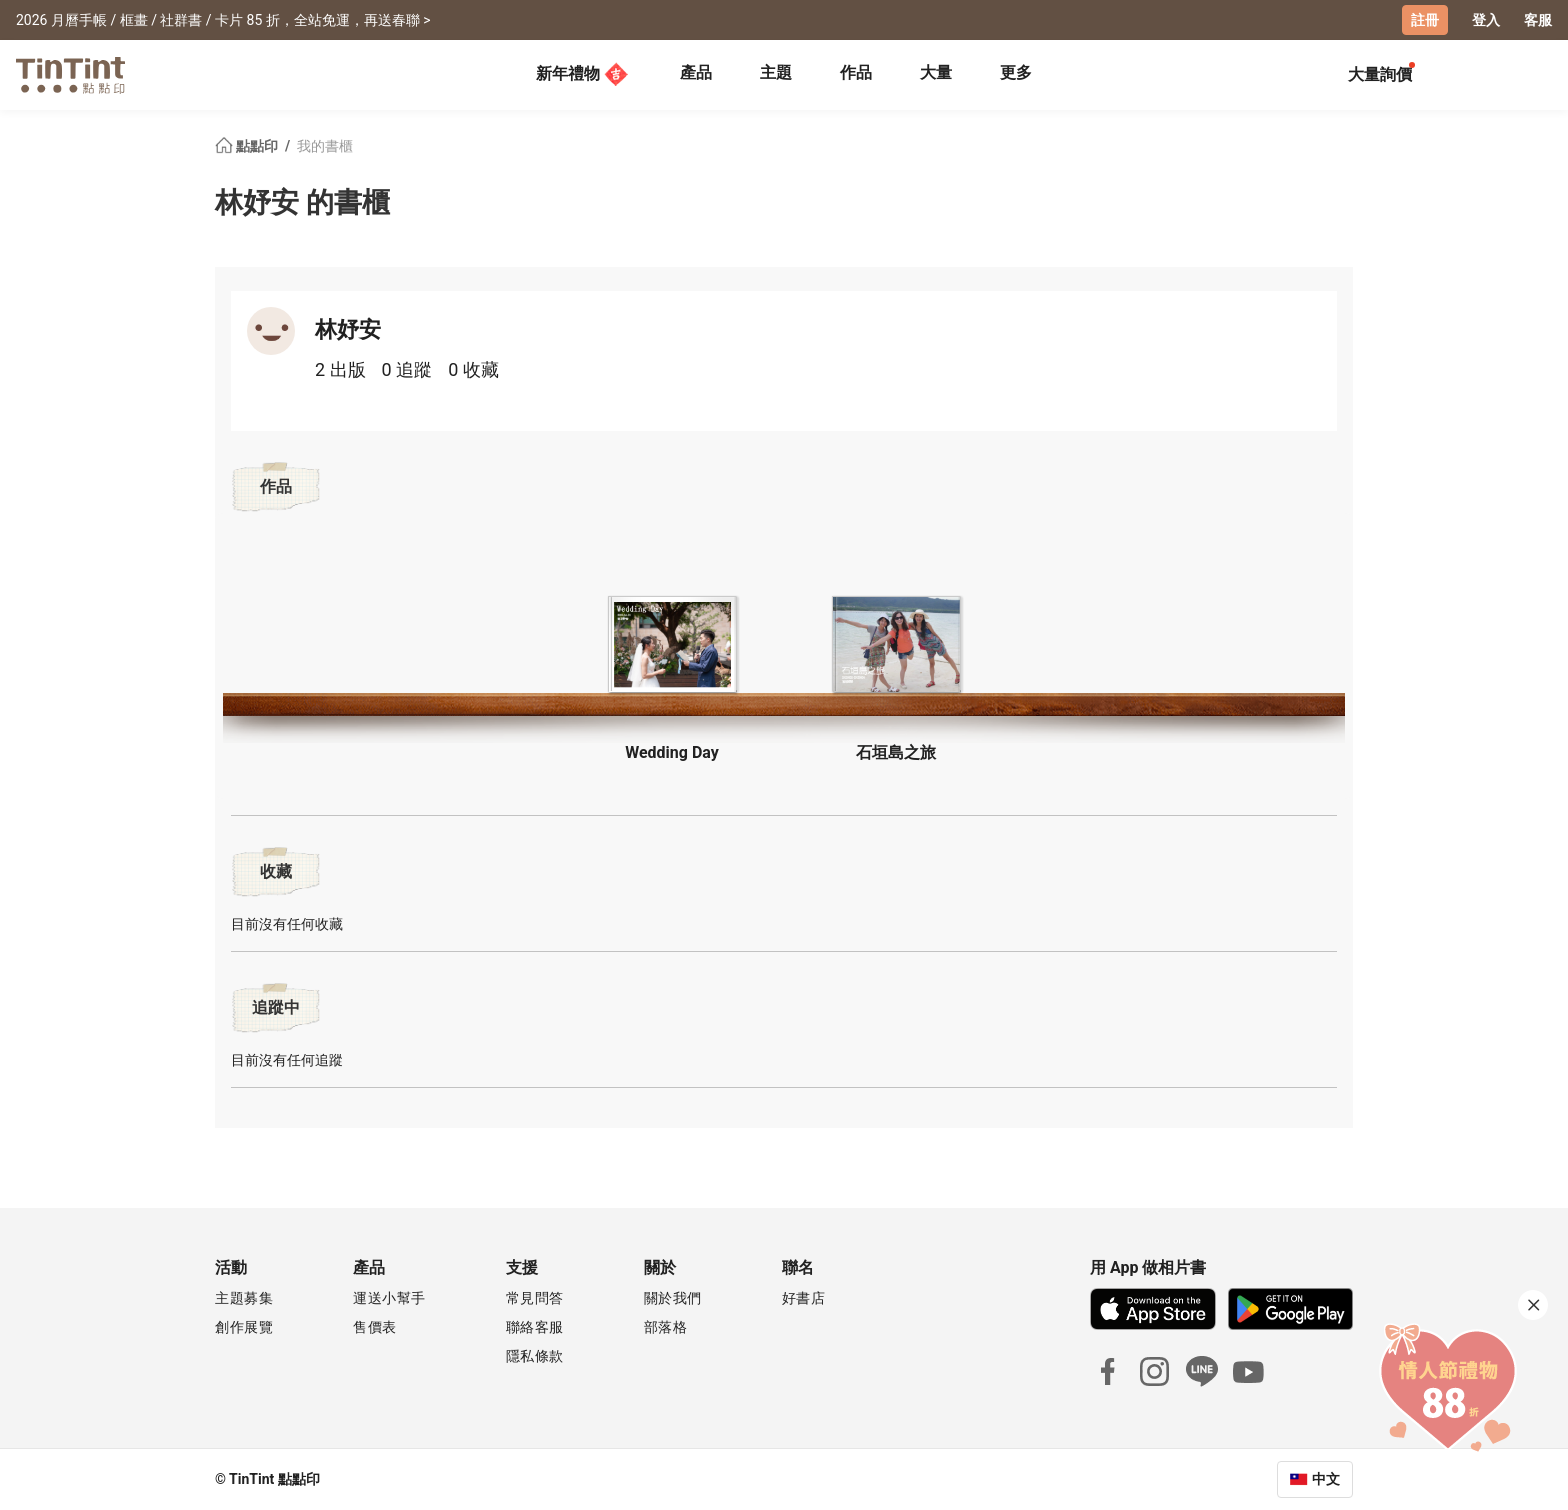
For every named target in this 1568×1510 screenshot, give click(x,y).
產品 (696, 72)
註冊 (1425, 20)
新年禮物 (582, 74)
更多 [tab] (1016, 72)
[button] (672, 644)
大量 (936, 72)
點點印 (248, 146)
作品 (856, 72)
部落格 (666, 1327)
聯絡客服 (535, 1327)
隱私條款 (535, 1356)
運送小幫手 (389, 1298)
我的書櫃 (325, 146)
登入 (1486, 20)
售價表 (375, 1327)
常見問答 (535, 1298)
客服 (1538, 20)
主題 (776, 72)
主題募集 (244, 1298)
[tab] (696, 75)
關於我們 (673, 1298)
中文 (1326, 1479)
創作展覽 (244, 1327)
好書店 (804, 1298)
